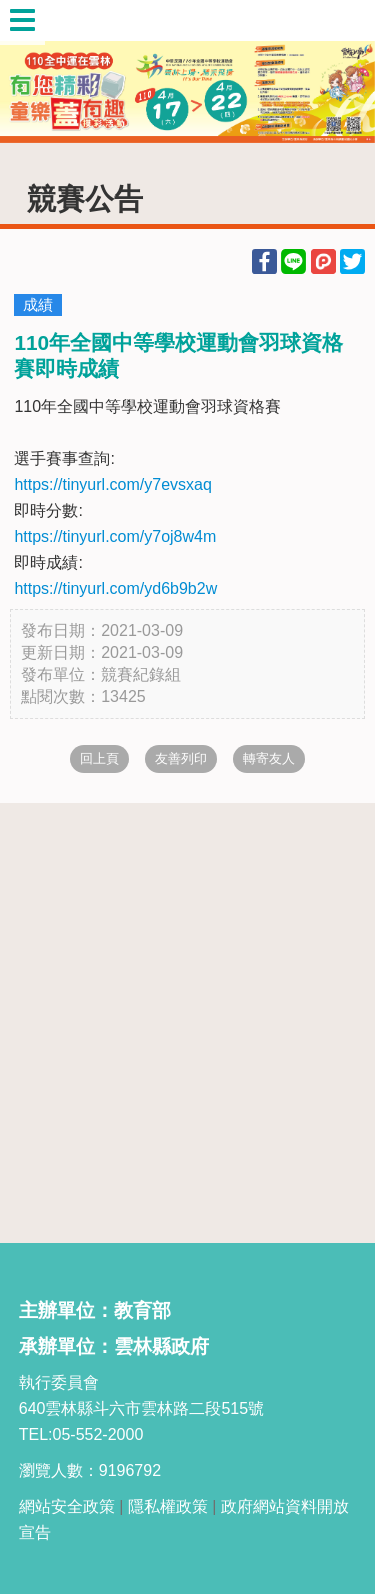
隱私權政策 (168, 1506)
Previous (35, 72)
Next (340, 72)
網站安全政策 (67, 1506)
